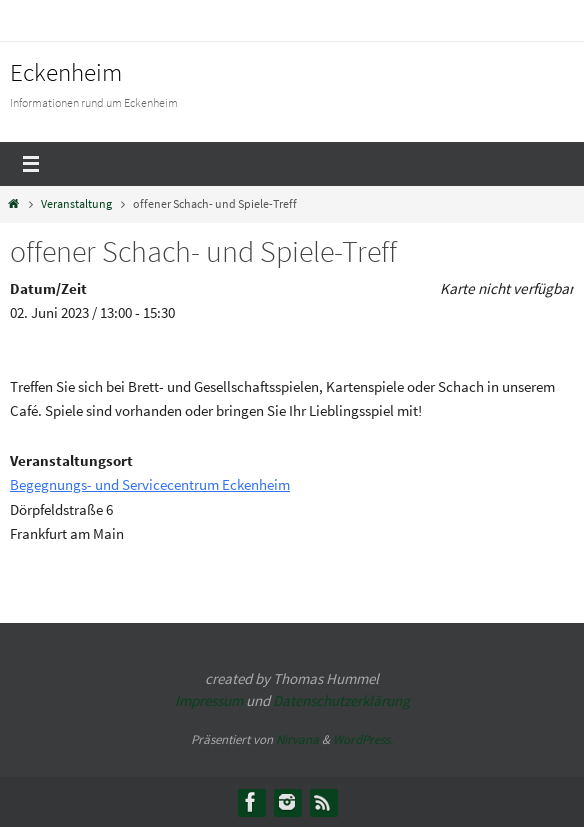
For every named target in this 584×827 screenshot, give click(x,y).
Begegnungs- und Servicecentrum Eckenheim (150, 484)
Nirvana (297, 739)
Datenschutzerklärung (341, 700)
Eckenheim (66, 72)
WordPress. (363, 739)
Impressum (209, 700)
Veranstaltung (76, 203)
